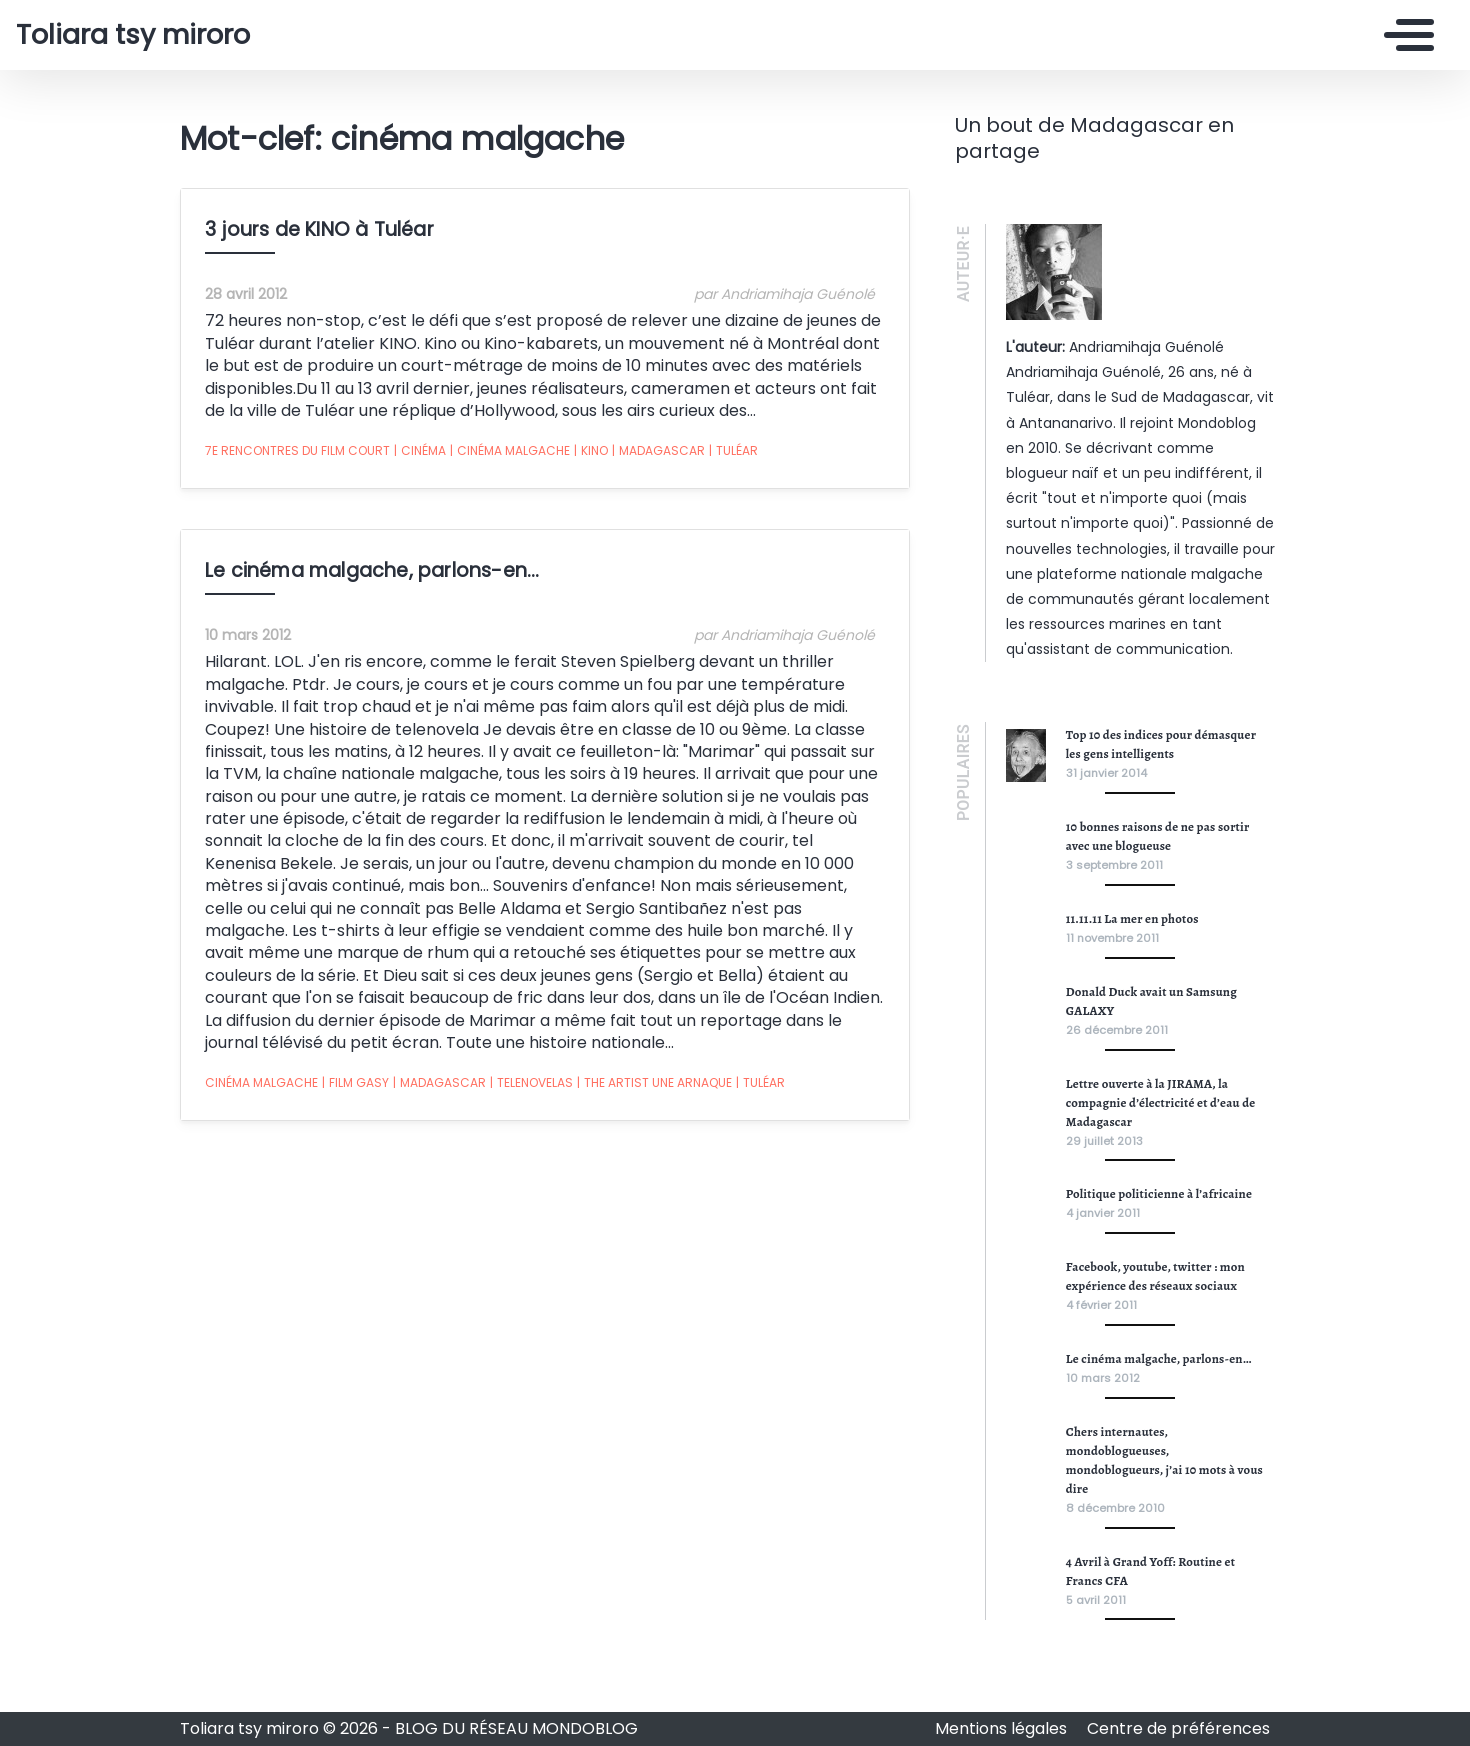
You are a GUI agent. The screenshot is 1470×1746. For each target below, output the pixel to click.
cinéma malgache (510, 451)
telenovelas (531, 1083)
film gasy (355, 1083)
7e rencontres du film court (297, 450)
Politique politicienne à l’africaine (1159, 1193)
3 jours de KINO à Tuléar (319, 229)
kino (591, 451)
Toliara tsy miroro (133, 35)
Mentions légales (1003, 1728)
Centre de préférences (1178, 1728)
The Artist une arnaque (654, 1083)
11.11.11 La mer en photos (1132, 918)
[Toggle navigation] (1404, 35)
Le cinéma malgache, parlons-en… (372, 570)
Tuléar (733, 451)
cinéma (420, 451)
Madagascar (658, 451)
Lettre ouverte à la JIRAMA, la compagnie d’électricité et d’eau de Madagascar (1161, 1102)
